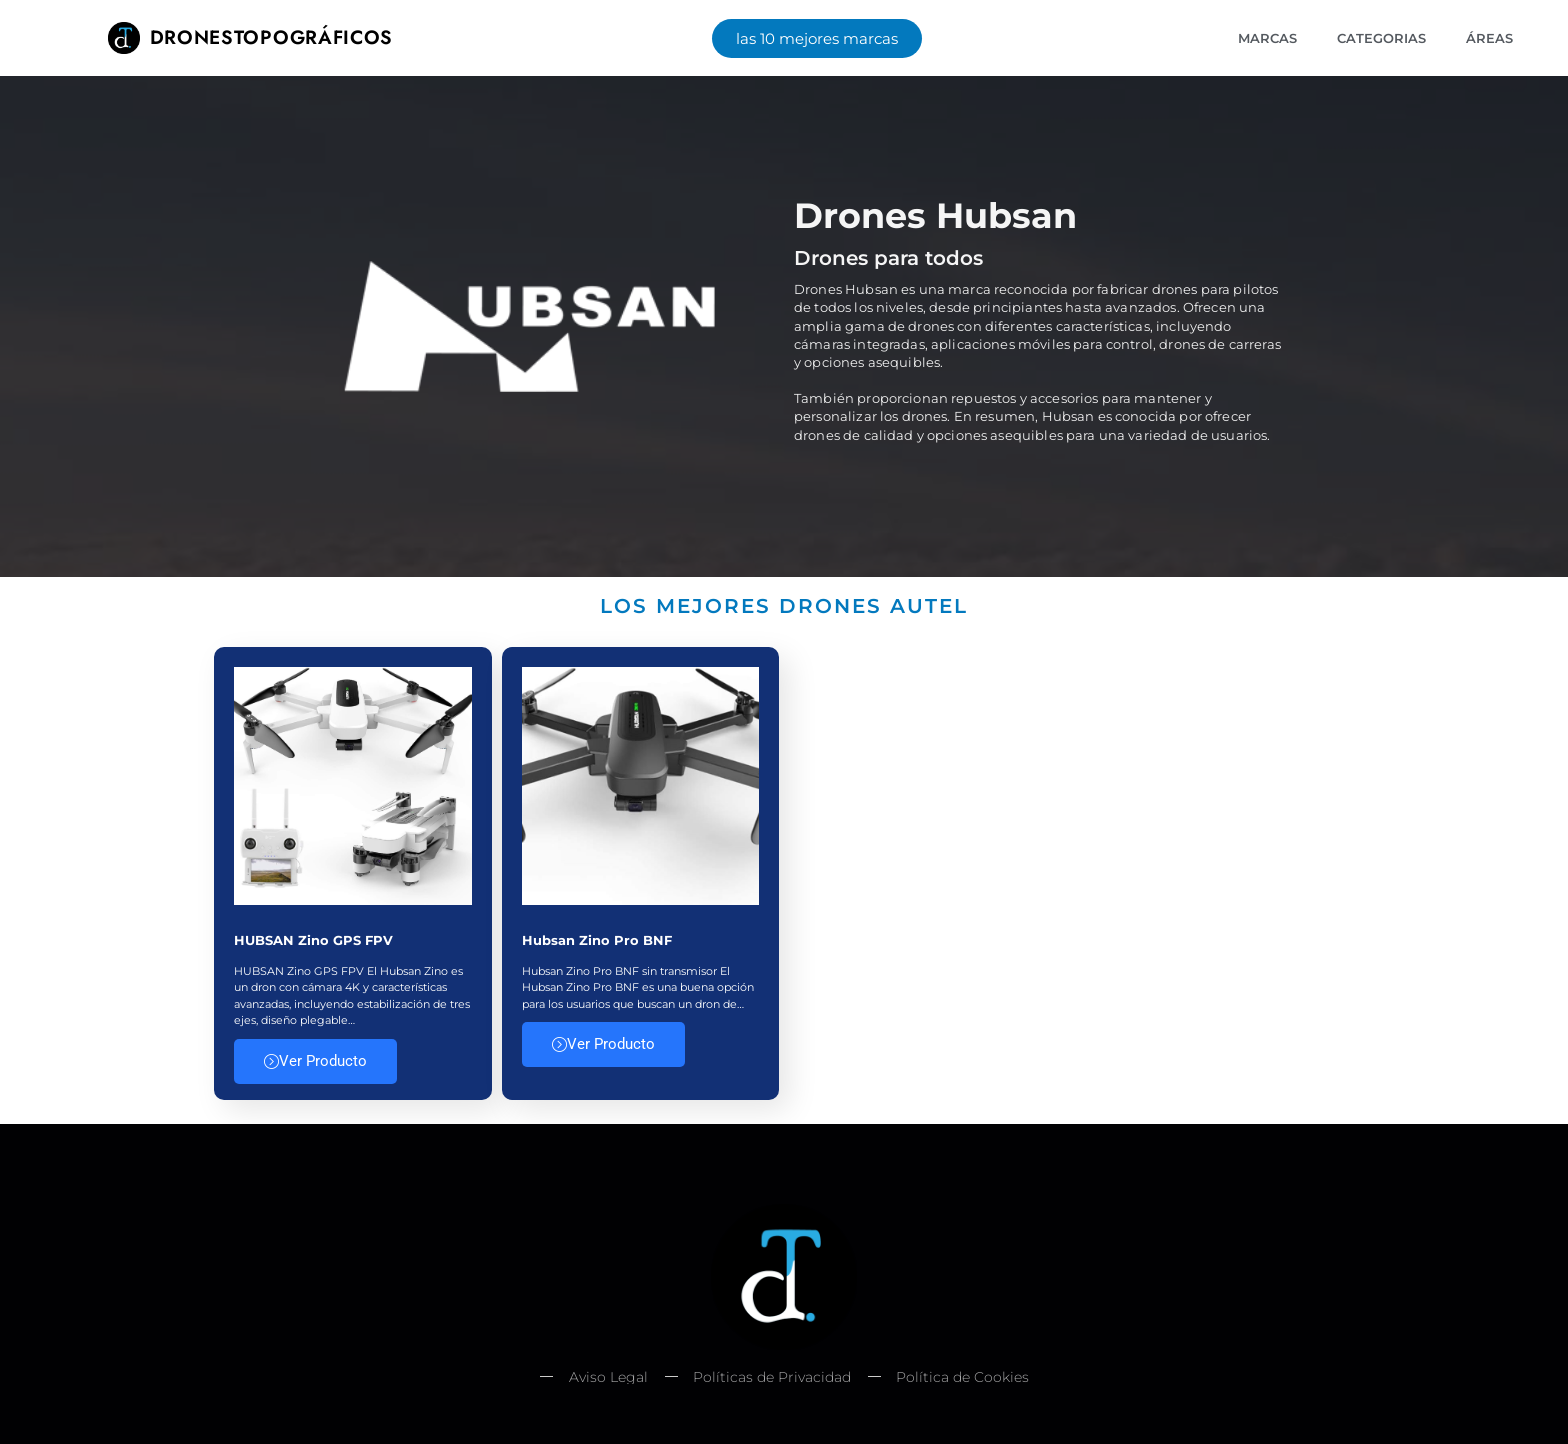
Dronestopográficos (272, 37)
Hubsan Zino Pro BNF (597, 940)
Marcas (1267, 38)
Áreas (1489, 38)
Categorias (1381, 38)
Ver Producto (315, 1061)
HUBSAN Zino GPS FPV (313, 940)
